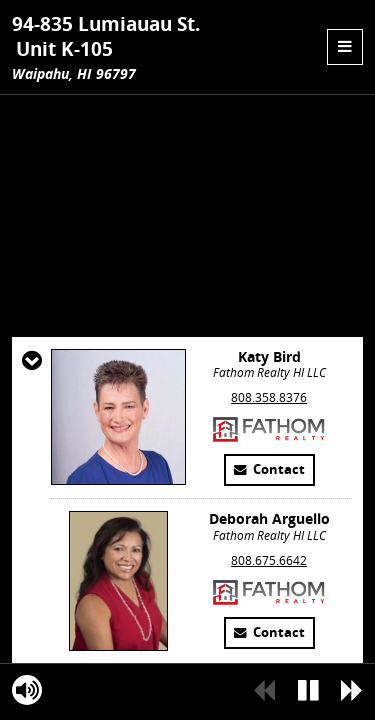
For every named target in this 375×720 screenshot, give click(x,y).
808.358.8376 (269, 518)
